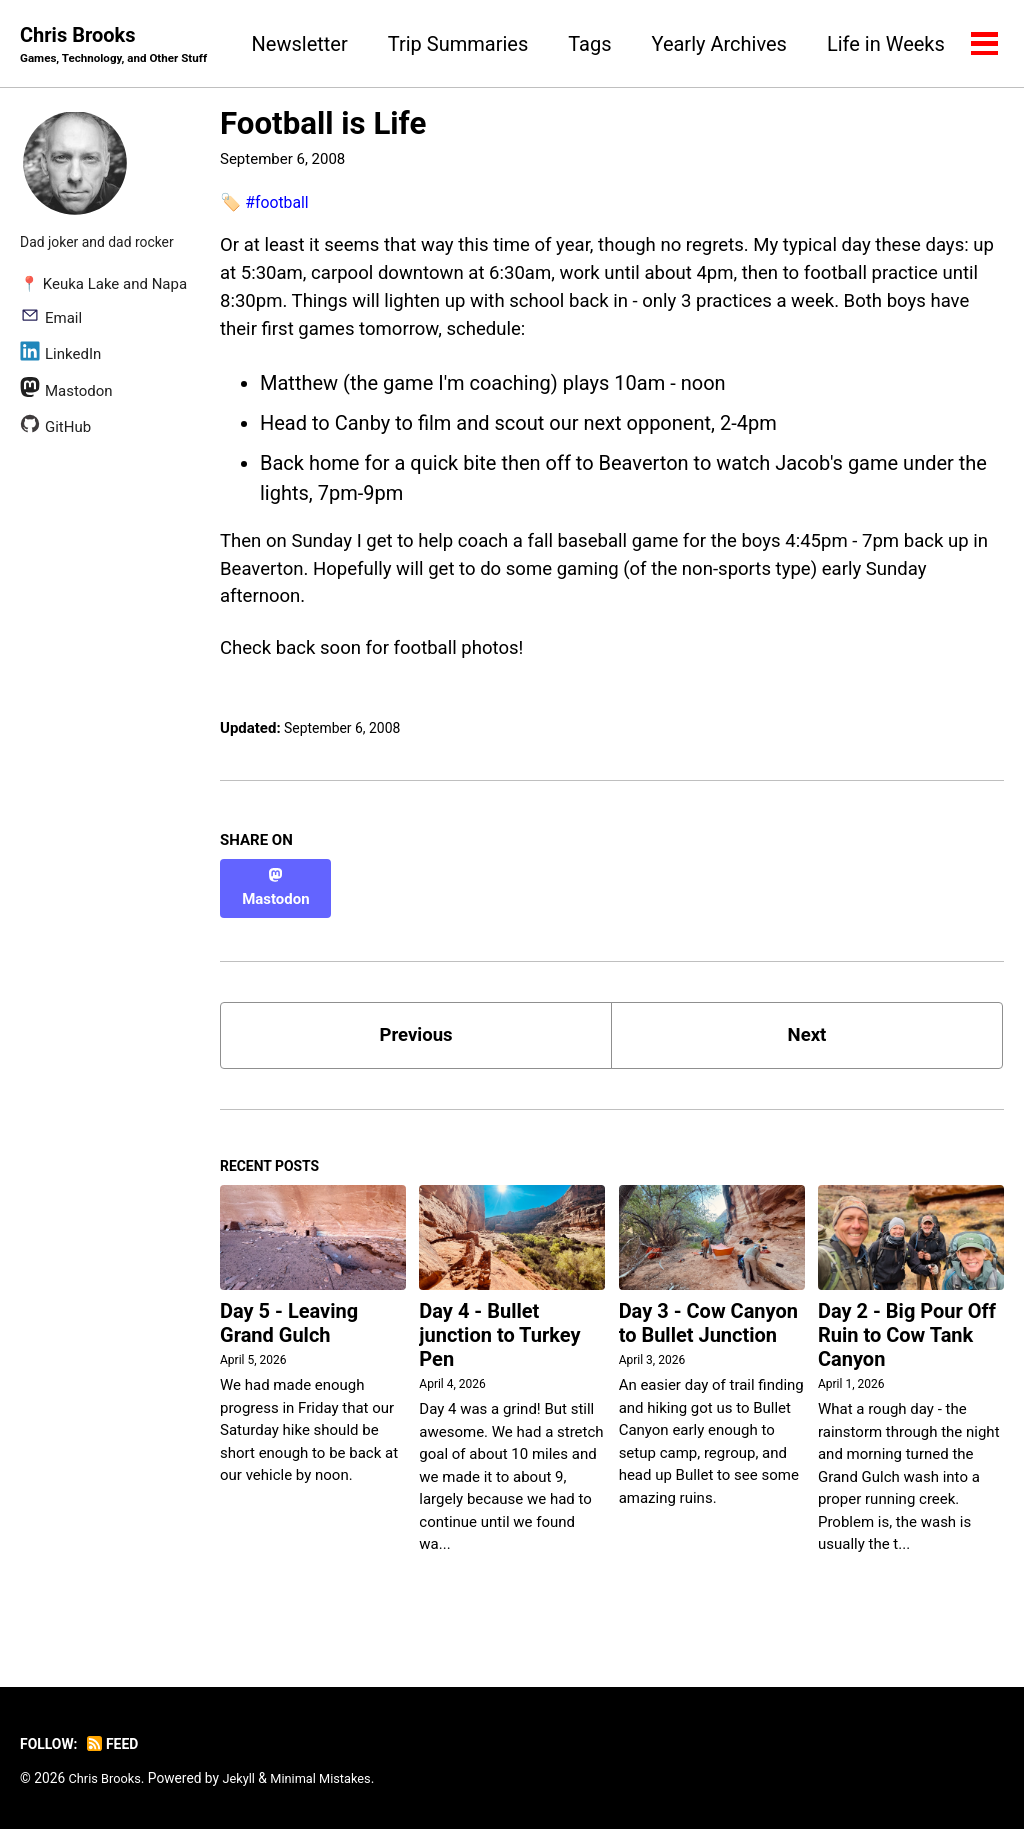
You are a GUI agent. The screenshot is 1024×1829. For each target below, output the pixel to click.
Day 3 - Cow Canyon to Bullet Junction (708, 1335)
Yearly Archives (874, 44)
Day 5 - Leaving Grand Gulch (289, 1335)
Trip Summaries (613, 44)
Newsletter (455, 44)
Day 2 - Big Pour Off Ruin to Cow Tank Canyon (907, 1347)
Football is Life (323, 125)
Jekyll (245, 1778)
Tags (744, 44)
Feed (119, 1744)
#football (279, 203)
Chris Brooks (121, 46)
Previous (416, 1041)
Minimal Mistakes (332, 1778)
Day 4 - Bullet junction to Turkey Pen (499, 1347)
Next (807, 1041)
